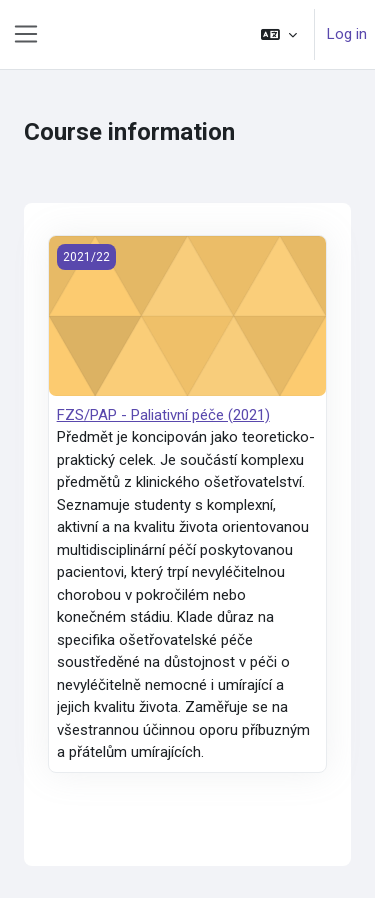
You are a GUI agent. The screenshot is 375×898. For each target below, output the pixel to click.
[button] (279, 34)
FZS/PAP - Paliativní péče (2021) (163, 415)
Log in (347, 34)
